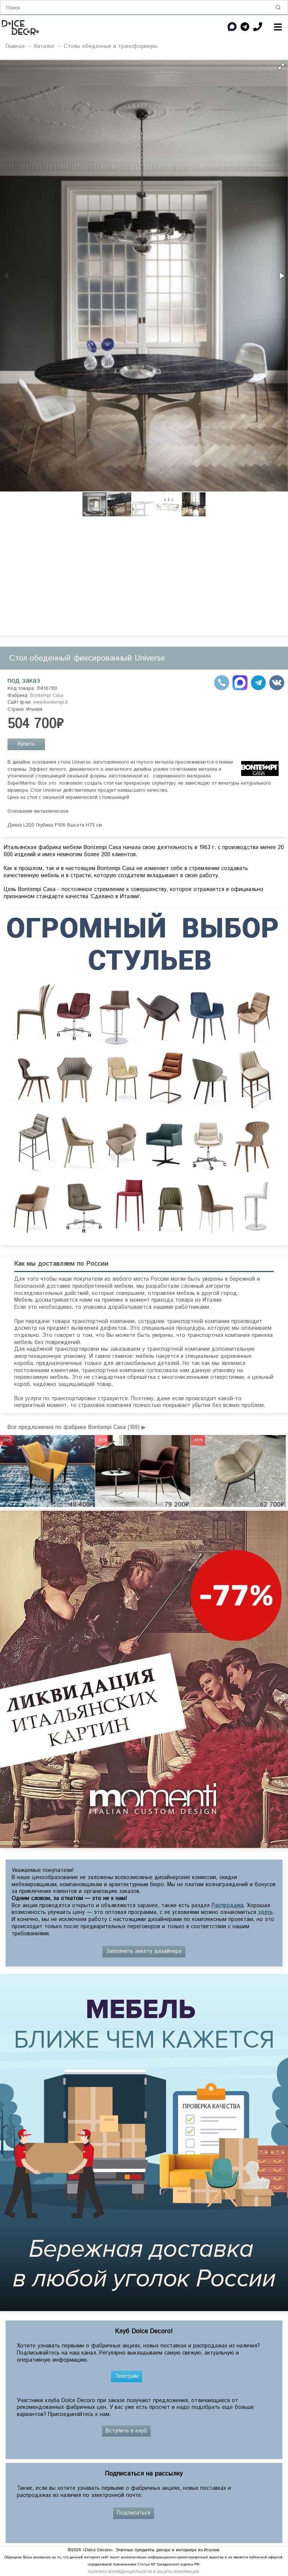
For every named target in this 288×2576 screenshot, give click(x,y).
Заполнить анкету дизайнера (144, 1951)
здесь (265, 1912)
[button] (281, 66)
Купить (26, 744)
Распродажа (227, 1905)
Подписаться (133, 2513)
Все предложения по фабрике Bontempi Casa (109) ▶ (77, 1427)
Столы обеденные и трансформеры (111, 46)
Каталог (44, 46)
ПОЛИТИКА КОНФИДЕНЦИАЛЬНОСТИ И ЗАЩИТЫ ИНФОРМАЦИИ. (144, 2572)
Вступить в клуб (126, 2431)
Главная (15, 46)
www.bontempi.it (50, 702)
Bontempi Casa (46, 695)
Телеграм (126, 2376)
